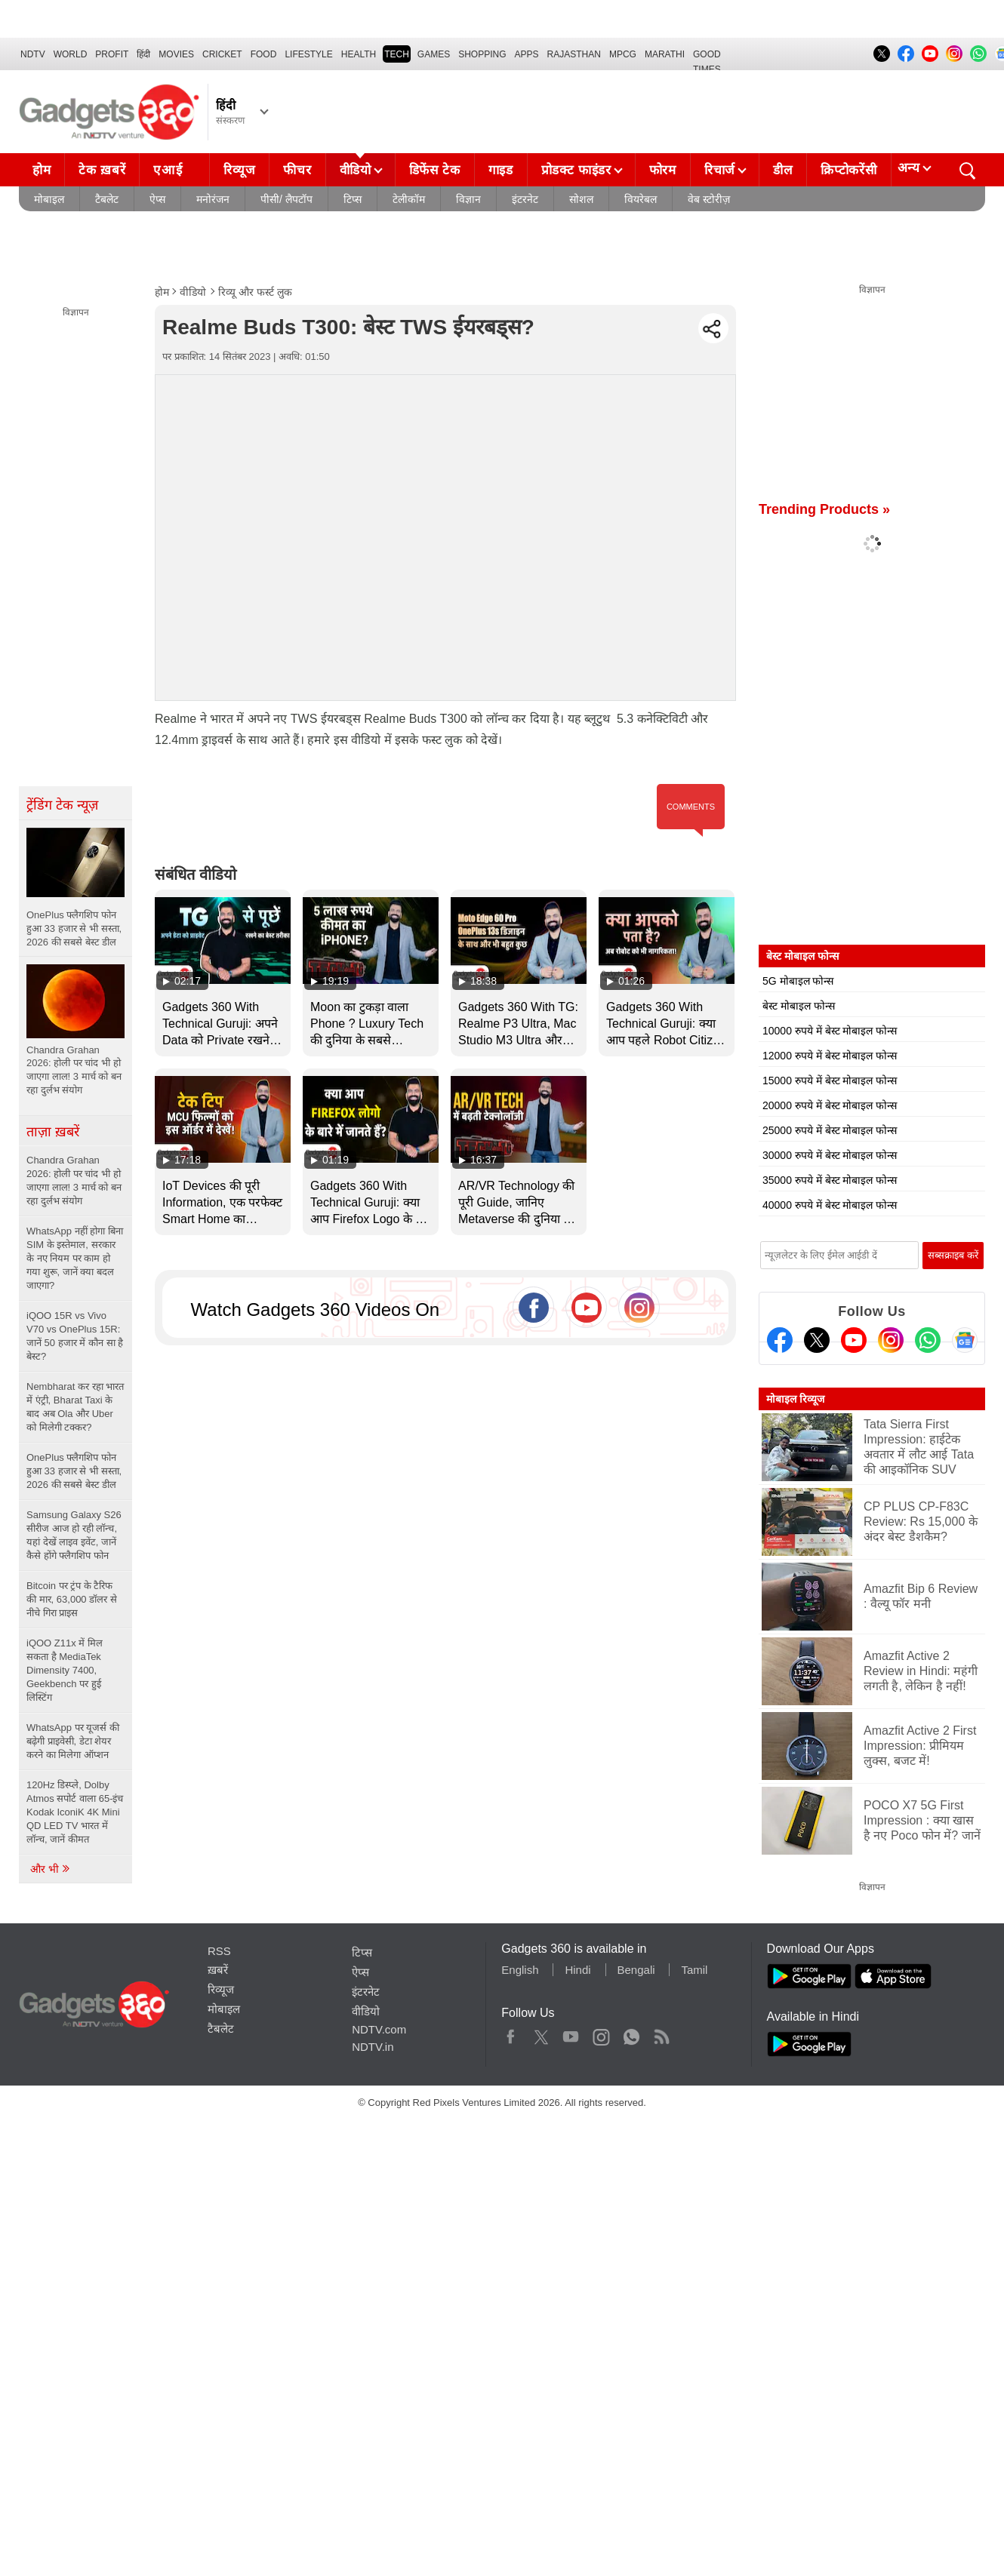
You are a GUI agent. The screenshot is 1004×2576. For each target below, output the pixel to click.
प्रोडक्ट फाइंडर (576, 170)
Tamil (694, 1969)
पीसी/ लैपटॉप (286, 199)
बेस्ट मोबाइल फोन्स (798, 1006)
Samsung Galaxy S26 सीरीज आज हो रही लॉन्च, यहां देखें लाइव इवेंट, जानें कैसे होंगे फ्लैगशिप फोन (74, 1535)
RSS (219, 1950)
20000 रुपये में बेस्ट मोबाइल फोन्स (829, 1105)
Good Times (707, 56)
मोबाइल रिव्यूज (795, 1399)
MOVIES (176, 54)
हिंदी (143, 54)
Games (433, 54)
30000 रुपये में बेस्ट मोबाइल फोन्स (829, 1155)
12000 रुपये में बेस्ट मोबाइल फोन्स (829, 1056)
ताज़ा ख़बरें (52, 1131)
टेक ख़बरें (102, 170)
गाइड (500, 170)
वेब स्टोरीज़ (709, 199)
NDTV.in (372, 2046)
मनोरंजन (212, 199)
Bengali (636, 1969)
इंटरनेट (525, 199)
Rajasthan (574, 54)
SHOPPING (482, 54)
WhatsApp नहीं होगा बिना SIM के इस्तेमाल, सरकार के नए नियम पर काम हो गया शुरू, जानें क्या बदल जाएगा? (74, 1258)
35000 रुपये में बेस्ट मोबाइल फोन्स (829, 1180)
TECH (396, 54)
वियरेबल (640, 199)
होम (41, 170)
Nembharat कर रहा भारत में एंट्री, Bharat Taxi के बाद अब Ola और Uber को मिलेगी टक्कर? (75, 1407)
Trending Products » (824, 509)
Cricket (222, 54)
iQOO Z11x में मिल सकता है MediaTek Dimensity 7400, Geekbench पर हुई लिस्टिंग (64, 1670)
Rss (661, 2033)
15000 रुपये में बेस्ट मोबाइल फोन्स (829, 1080)
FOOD (264, 54)
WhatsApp (631, 2033)
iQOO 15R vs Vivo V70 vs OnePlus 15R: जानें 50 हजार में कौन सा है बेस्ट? (74, 1336)
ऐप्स (157, 199)
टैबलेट (107, 199)
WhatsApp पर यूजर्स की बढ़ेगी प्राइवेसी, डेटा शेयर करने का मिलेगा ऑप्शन (72, 1741)
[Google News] (965, 1340)
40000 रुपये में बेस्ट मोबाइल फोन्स (829, 1205)
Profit (111, 54)
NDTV (32, 54)
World (71, 54)
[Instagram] (891, 1340)
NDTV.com (379, 2029)
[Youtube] (854, 1340)
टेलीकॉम (409, 199)
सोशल (581, 199)
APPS (527, 54)
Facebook (510, 2033)
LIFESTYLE (308, 54)
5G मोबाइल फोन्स (797, 981)
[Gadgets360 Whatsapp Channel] (928, 1340)
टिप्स (352, 199)
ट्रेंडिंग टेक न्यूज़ (62, 805)
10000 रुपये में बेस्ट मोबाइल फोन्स (829, 1031)
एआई (180, 166)
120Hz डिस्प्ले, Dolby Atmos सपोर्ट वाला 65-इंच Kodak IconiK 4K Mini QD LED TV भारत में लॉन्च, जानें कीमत (74, 1812)
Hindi (577, 1969)
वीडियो (355, 170)
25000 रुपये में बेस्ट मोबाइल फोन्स (829, 1130)
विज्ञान (468, 199)
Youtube (571, 2033)
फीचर (297, 170)
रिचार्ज (719, 170)
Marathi (665, 54)
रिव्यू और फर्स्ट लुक (255, 292)
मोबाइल (49, 199)
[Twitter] (817, 1340)
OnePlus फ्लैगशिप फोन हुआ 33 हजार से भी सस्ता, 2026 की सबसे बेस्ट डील (74, 1471)
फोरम (662, 170)
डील (783, 170)
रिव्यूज (239, 170)
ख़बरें (218, 1969)
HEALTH (358, 54)
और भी (50, 1869)
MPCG (622, 54)
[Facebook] (780, 1340)
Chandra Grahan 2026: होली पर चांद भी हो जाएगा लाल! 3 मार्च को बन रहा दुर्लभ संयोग (74, 1180)
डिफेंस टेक (434, 170)
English (519, 1969)
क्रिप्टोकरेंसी (848, 170)
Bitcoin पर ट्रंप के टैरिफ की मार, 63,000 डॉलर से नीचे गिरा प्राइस (71, 1599)
